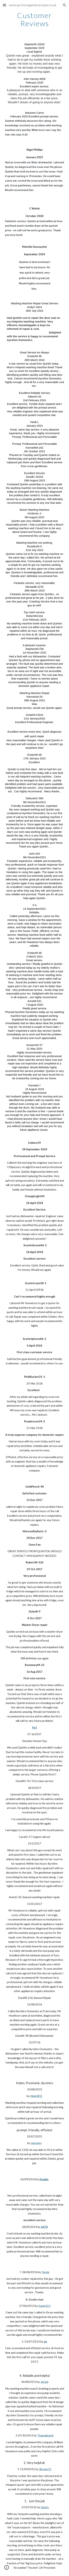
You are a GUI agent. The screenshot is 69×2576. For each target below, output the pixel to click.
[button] (4, 5)
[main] (34, 19)
